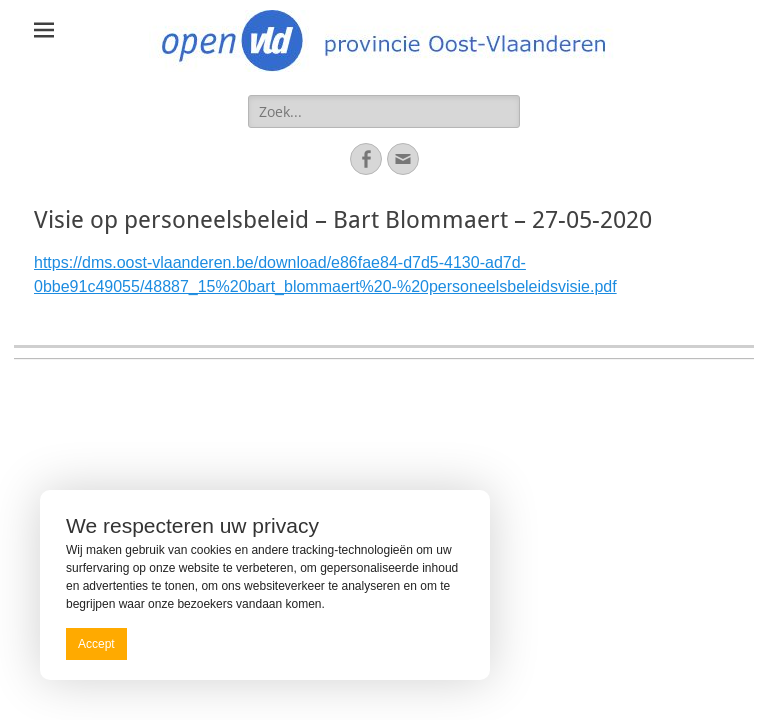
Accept (96, 644)
